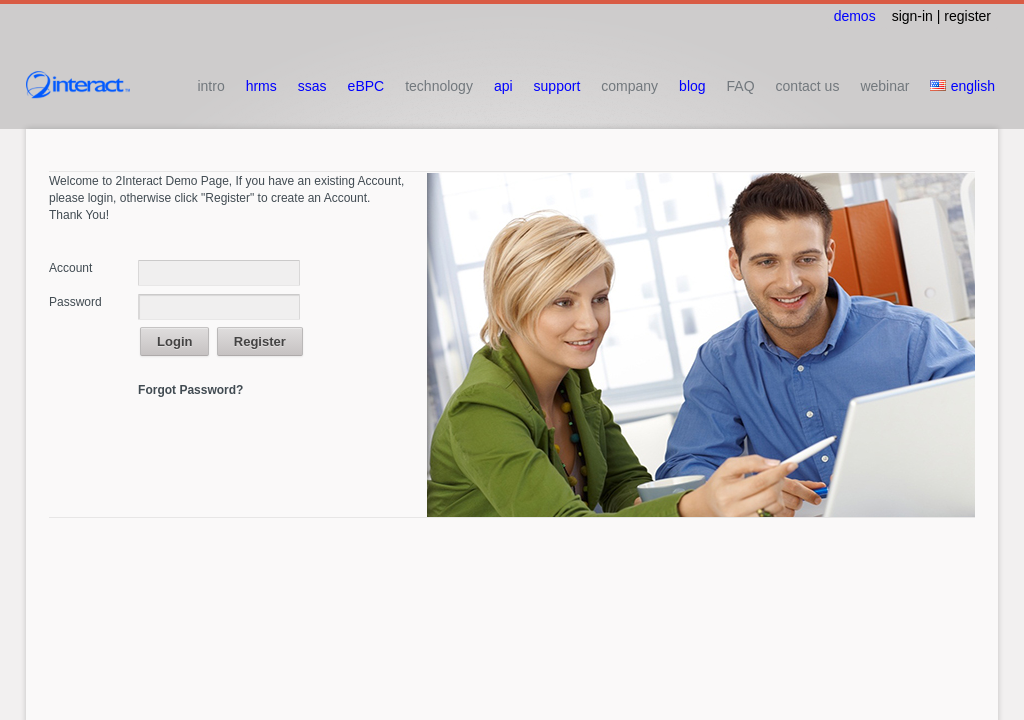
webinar (884, 86)
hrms (261, 86)
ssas (312, 86)
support (557, 86)
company (629, 86)
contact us (808, 86)
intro (210, 86)
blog (692, 86)
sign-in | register (941, 16)
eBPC (366, 86)
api (503, 86)
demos (855, 16)
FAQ (741, 86)
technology (439, 86)
